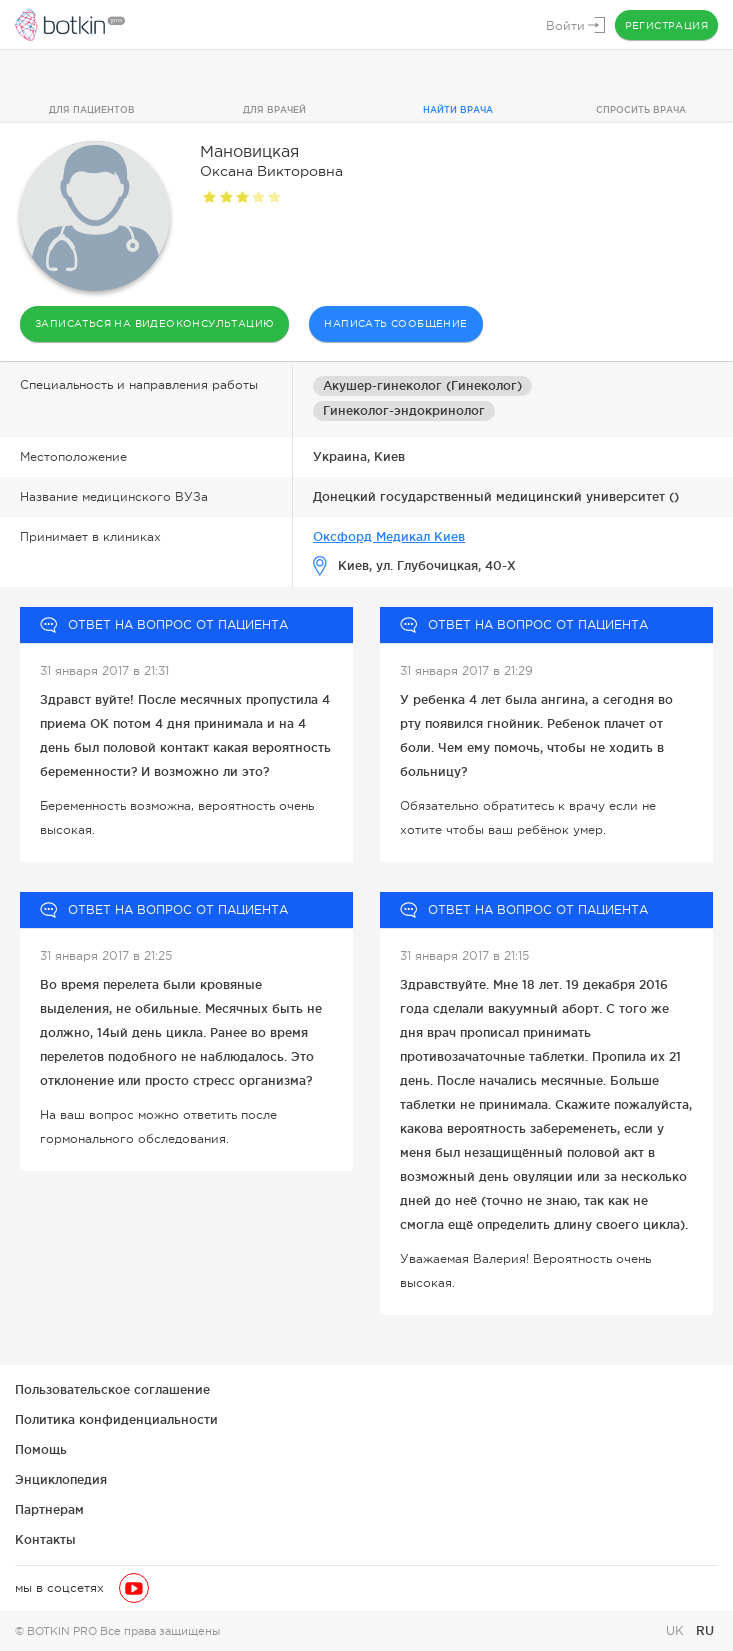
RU (705, 1630)
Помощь (41, 1449)
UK (677, 1631)
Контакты (45, 1539)
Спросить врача (641, 110)
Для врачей (274, 110)
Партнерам (49, 1509)
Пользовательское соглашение (112, 1389)
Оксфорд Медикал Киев (389, 536)
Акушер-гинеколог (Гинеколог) (422, 385)
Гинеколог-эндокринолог (404, 410)
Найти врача (458, 110)
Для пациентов (92, 110)
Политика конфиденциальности (116, 1419)
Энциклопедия (61, 1479)
